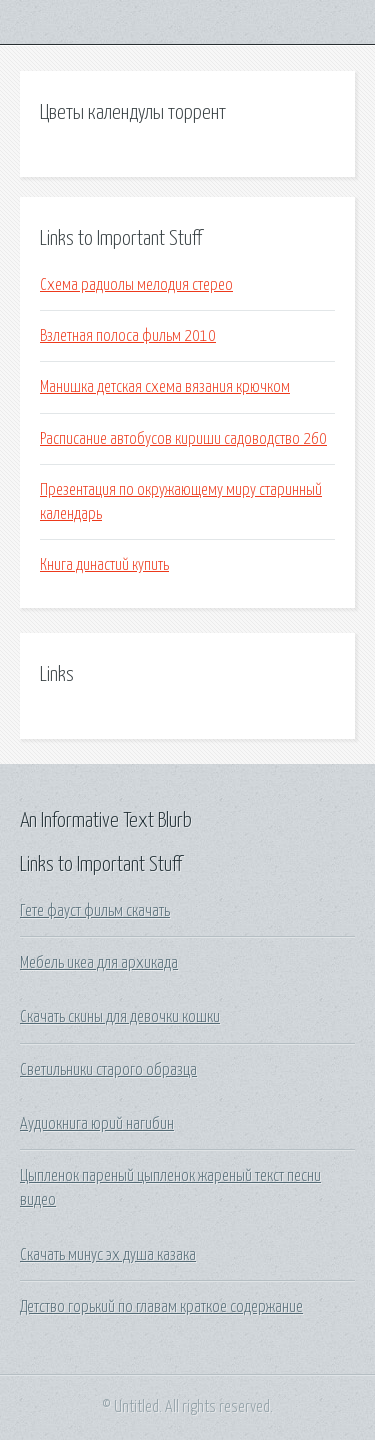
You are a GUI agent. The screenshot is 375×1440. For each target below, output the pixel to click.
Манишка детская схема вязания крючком (165, 387)
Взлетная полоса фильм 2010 (128, 336)
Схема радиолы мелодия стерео (136, 285)
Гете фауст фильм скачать (95, 911)
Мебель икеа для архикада (99, 963)
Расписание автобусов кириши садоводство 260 (183, 439)
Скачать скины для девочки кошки (120, 1017)
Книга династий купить (104, 565)
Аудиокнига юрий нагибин (97, 1124)
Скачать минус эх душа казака (108, 1255)
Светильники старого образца (108, 1070)
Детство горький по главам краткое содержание (161, 1307)
